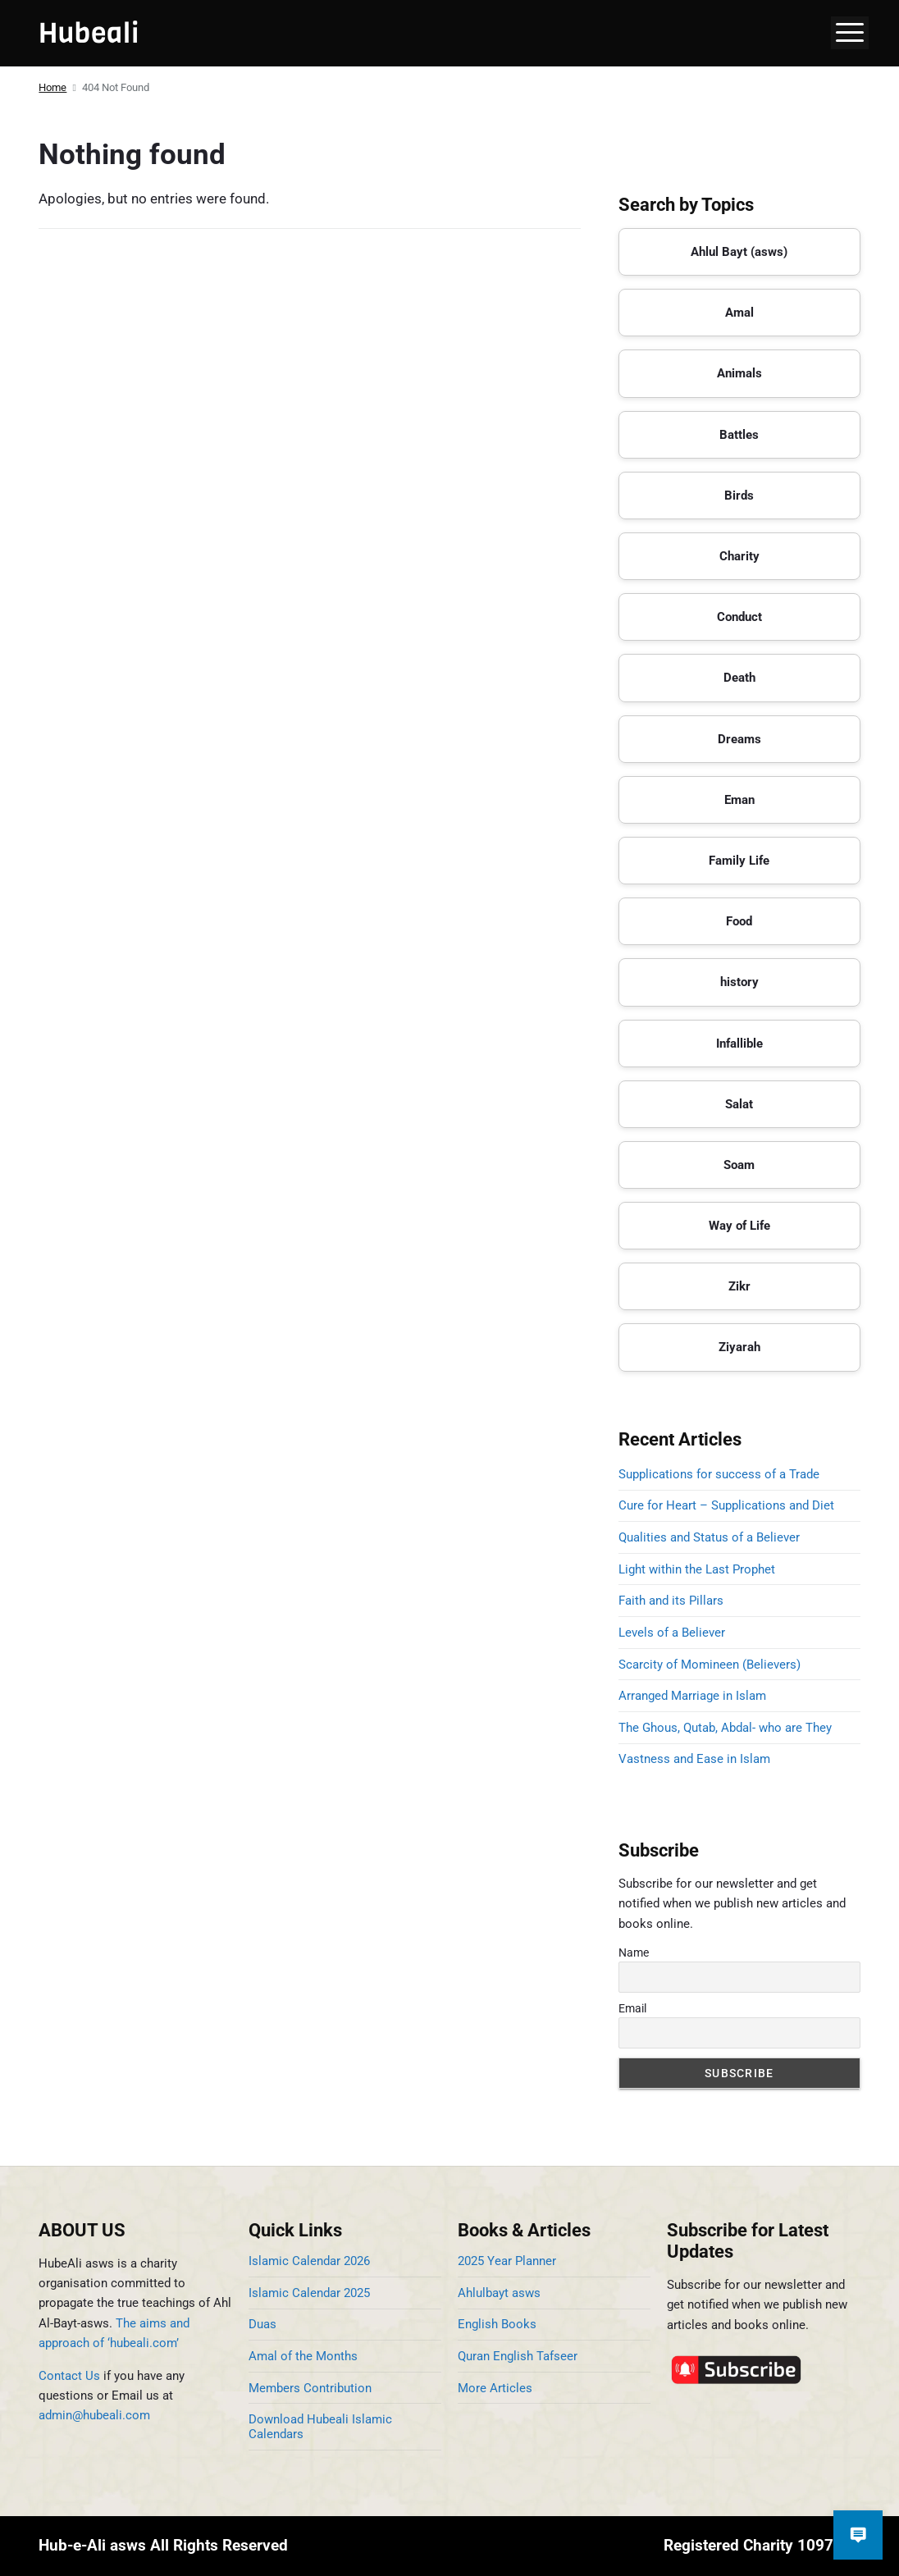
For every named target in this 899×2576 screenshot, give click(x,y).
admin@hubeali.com (94, 2415)
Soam (739, 1165)
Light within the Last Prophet (696, 1569)
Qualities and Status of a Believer (709, 1537)
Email (632, 2008)
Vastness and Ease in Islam (694, 1759)
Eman (739, 799)
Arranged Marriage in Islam (692, 1695)
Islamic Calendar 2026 (309, 2261)
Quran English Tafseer (517, 2356)
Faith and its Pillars (670, 1600)
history (739, 982)
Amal (739, 312)
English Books (497, 2324)
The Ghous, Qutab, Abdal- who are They (725, 1727)
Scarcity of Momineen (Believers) (709, 1664)
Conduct (739, 617)
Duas (262, 2324)
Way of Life (739, 1225)
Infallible (739, 1043)
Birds (739, 495)
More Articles (495, 2388)
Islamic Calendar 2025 (309, 2293)
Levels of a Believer (671, 1632)
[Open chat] (858, 2535)
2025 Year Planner (507, 2261)
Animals (739, 373)
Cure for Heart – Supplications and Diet (726, 1505)
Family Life (739, 860)
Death (739, 677)
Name (633, 1952)
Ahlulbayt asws (499, 2293)
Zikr (739, 1286)
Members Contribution (310, 2388)
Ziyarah (739, 1347)
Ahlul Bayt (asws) (739, 251)
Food (739, 921)
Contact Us (69, 2375)
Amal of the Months (303, 2356)
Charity (739, 556)
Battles (739, 434)
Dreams (739, 739)
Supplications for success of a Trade (718, 1474)
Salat (739, 1104)
